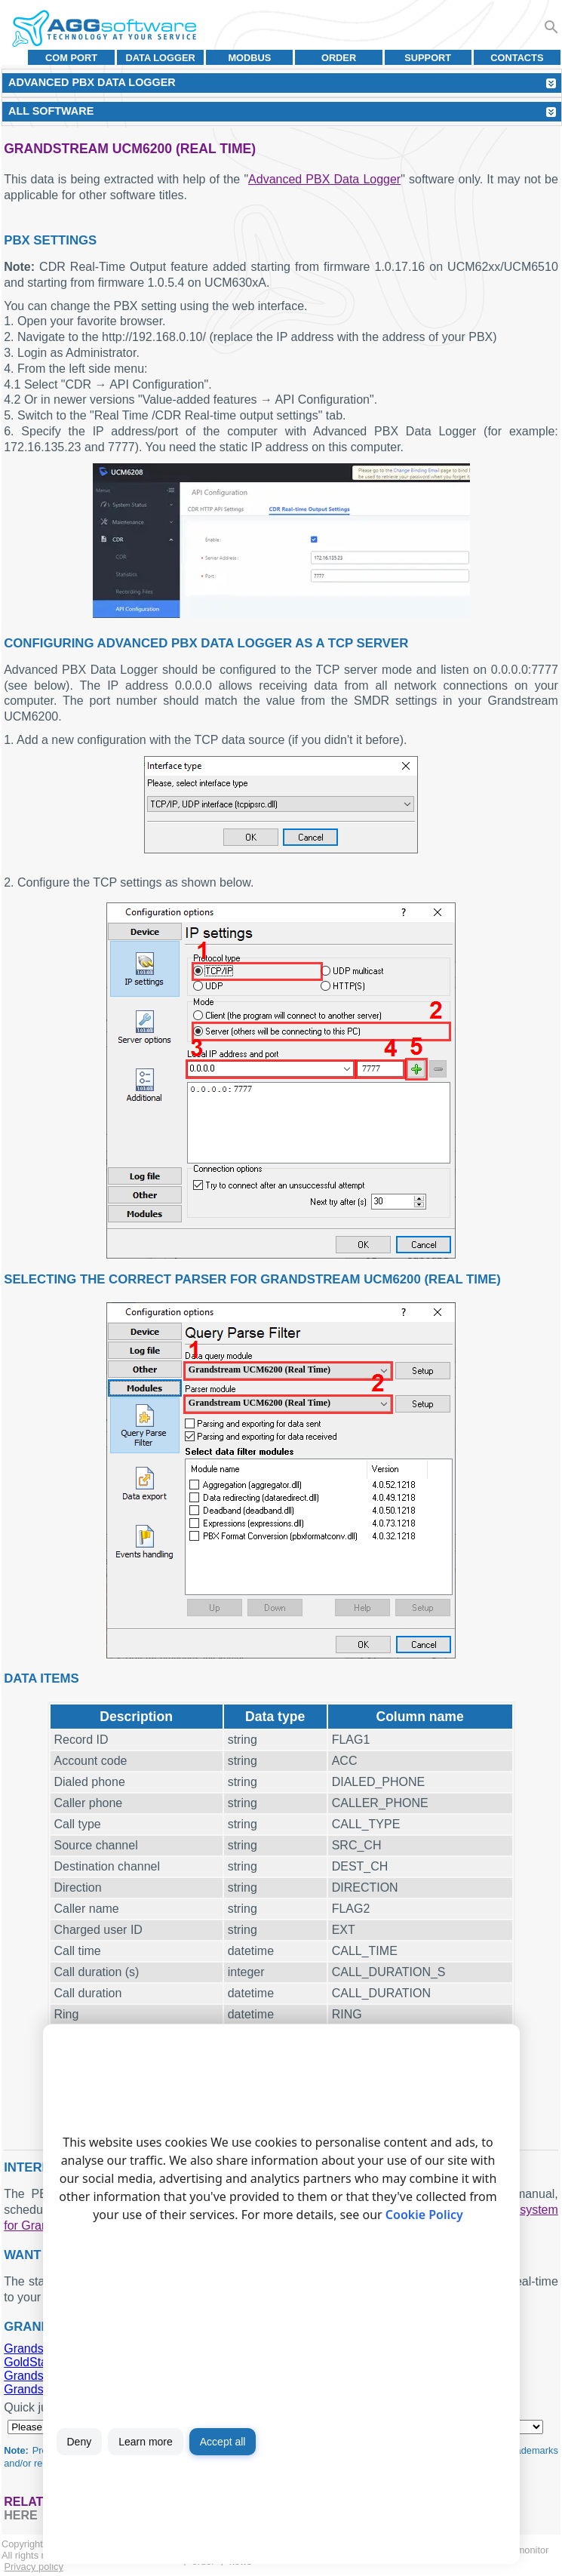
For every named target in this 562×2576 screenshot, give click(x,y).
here (20, 2515)
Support (427, 57)
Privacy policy (34, 2566)
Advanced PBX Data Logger (324, 179)
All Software (51, 111)
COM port (71, 57)
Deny (79, 2442)
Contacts (516, 57)
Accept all (223, 2442)
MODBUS (249, 57)
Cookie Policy (424, 2214)
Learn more (145, 2442)
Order (338, 57)
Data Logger (160, 57)
